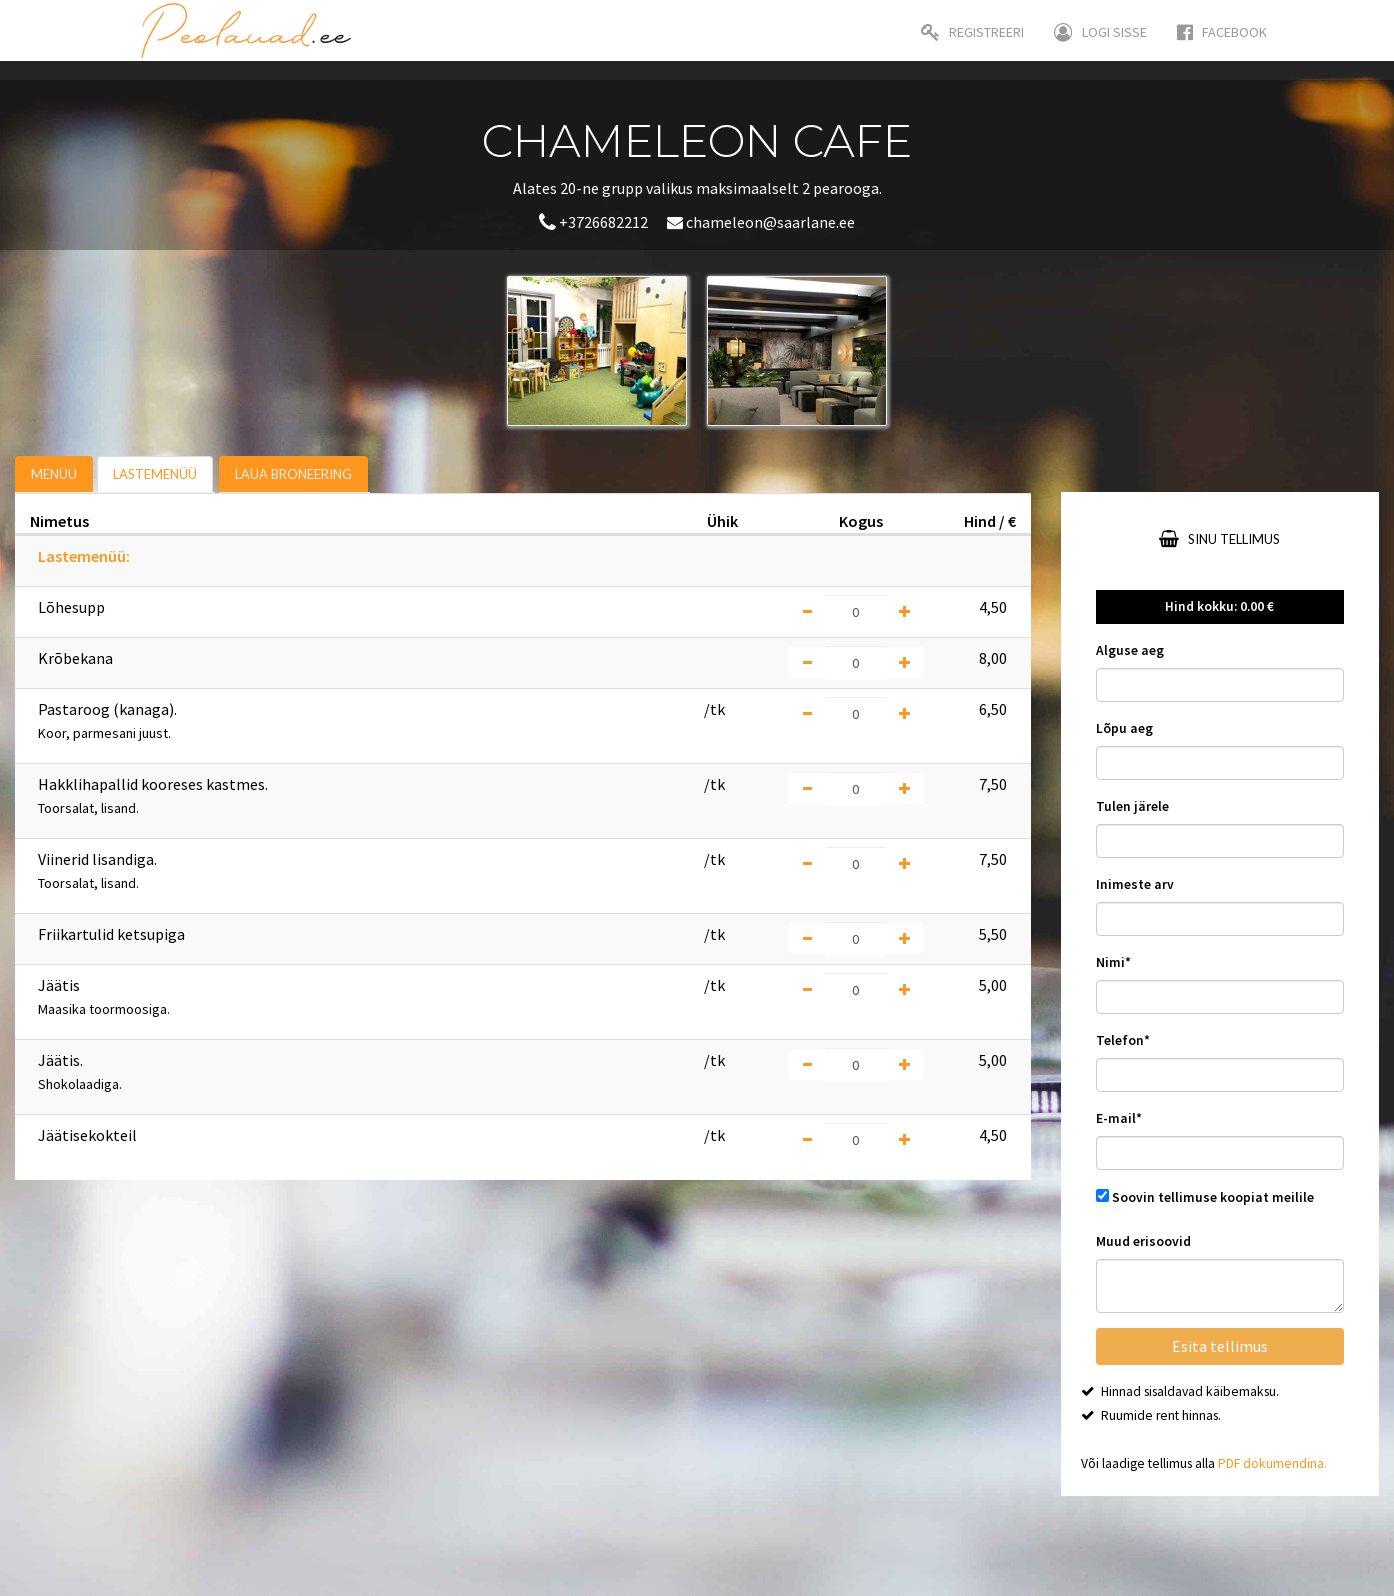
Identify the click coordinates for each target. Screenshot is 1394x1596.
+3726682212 (595, 222)
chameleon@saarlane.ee (761, 222)
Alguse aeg (1130, 650)
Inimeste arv (1135, 884)
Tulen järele (1132, 806)
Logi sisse (1100, 32)
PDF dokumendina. (1272, 1463)
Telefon (1123, 1040)
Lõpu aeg (1124, 728)
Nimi (1113, 962)
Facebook (1222, 32)
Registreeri (972, 32)
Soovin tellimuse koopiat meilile (1213, 1197)
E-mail (1119, 1118)
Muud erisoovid (1143, 1241)
